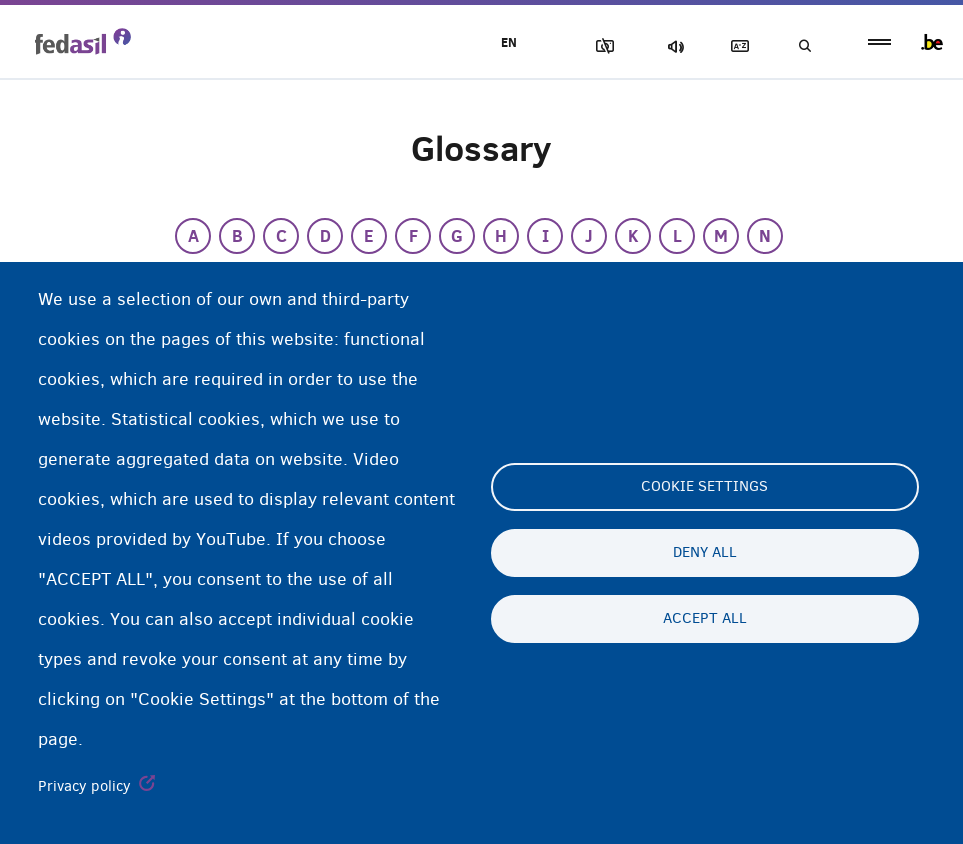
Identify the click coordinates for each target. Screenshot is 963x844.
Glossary (734, 46)
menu (879, 42)
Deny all (705, 553)
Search (803, 46)
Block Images (594, 46)
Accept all (705, 619)
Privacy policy (84, 786)
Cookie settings (704, 487)
